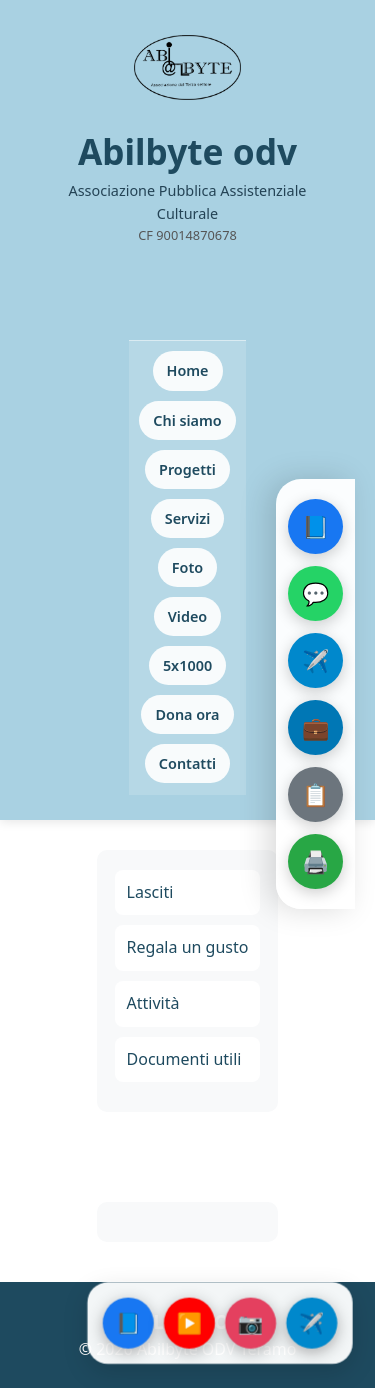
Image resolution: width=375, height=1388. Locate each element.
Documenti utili (184, 1059)
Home (188, 370)
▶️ (189, 1323)
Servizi (188, 518)
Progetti (187, 469)
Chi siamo (187, 420)
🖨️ (315, 861)
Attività (153, 1003)
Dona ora (187, 714)
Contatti (187, 763)
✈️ (315, 660)
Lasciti (150, 892)
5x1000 (187, 665)
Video (187, 616)
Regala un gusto (188, 947)
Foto (187, 567)
